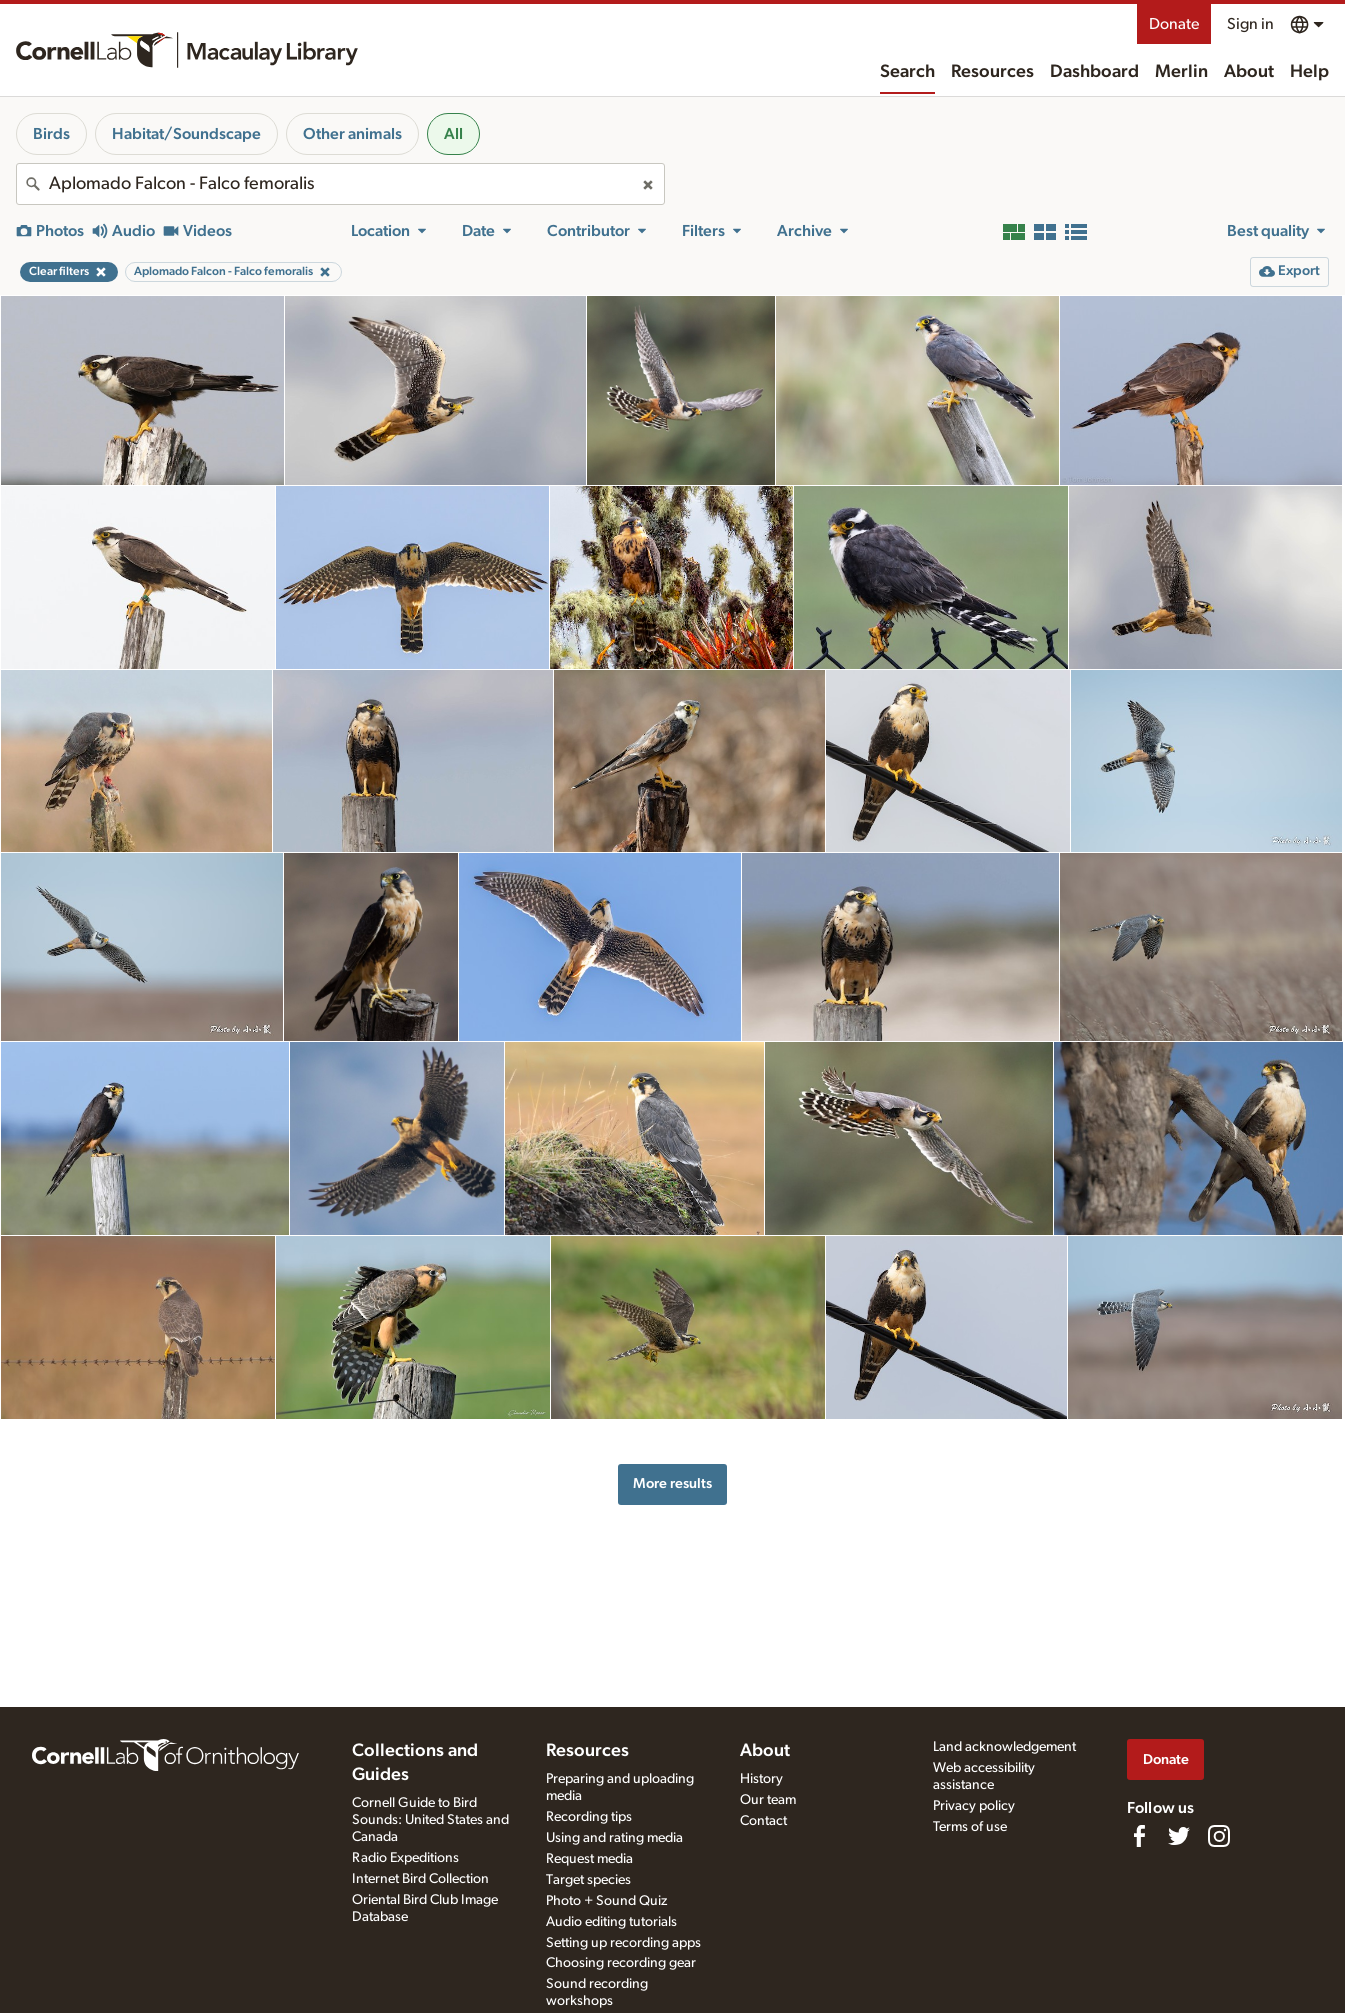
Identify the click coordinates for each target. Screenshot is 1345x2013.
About (1249, 72)
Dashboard (1094, 72)
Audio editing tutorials (611, 1922)
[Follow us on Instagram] (1219, 1836)
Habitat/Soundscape (186, 134)
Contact (763, 1821)
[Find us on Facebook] (1139, 1836)
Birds (51, 134)
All (453, 134)
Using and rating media (614, 1838)
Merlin (1181, 72)
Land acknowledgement (1004, 1747)
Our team (768, 1800)
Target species (588, 1880)
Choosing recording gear (621, 1963)
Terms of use (970, 1827)
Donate (1174, 24)
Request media (589, 1859)
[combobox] (340, 184)
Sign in (1250, 24)
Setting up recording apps (623, 1943)
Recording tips (589, 1817)
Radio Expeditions (405, 1858)
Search (907, 72)
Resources (992, 72)
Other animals (352, 134)
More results (672, 1483)
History (761, 1779)
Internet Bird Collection (420, 1879)
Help (1309, 72)
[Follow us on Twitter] (1179, 1836)
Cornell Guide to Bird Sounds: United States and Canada (430, 1820)
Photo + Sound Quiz (606, 1901)
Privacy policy (974, 1806)
